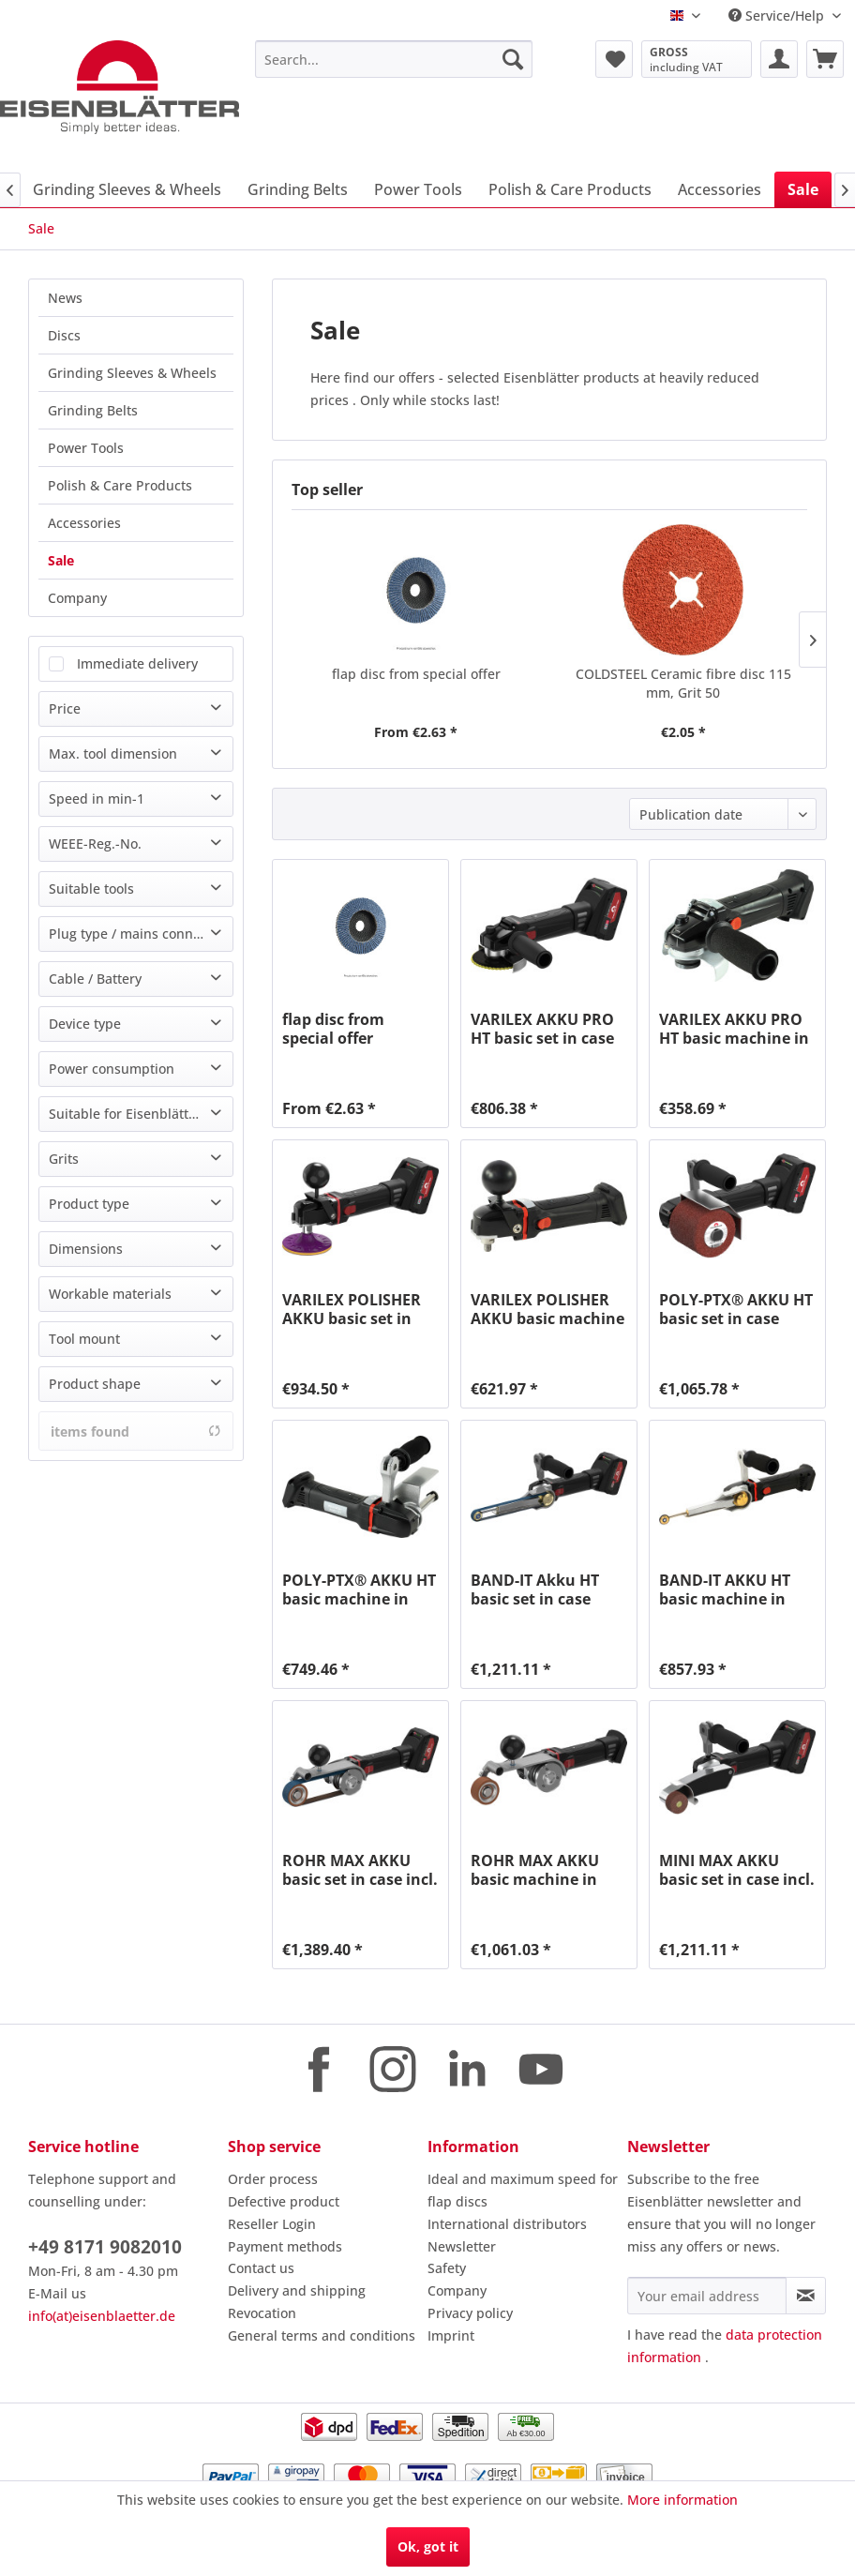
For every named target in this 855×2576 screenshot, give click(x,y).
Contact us (261, 2268)
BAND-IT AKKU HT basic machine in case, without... (724, 1589)
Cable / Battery (95, 978)
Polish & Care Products (120, 485)
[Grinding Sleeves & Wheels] (127, 189)
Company (77, 598)
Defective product (283, 2201)
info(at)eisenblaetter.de (101, 2316)
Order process (273, 2179)
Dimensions (86, 1249)
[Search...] (393, 59)
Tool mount (84, 1339)
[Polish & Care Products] (570, 189)
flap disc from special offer (416, 674)
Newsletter (462, 2246)
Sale (61, 560)
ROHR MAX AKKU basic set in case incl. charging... (360, 1870)
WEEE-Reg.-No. (95, 843)
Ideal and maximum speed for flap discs (523, 2190)
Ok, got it (428, 2546)
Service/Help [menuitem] (778, 15)
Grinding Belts (93, 410)
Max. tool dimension (113, 753)
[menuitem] (393, 59)
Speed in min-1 (96, 798)
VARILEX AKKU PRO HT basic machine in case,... (734, 1028)
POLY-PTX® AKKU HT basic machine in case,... (359, 1589)
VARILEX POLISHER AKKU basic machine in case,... (547, 1309)
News (65, 298)
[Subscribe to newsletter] (806, 2295)
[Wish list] (614, 59)
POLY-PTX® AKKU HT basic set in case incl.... (736, 1309)
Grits (64, 1158)
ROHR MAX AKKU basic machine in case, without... (535, 1870)
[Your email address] (707, 2295)
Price (65, 708)
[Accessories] (719, 189)
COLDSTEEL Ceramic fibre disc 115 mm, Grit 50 (683, 683)
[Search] (512, 59)
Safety (447, 2268)
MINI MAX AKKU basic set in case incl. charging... (737, 1870)
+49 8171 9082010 (105, 2247)
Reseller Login (272, 2224)
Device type (85, 1023)
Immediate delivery (137, 663)
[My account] (779, 59)
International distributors (507, 2224)
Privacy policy (470, 2313)
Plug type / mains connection (140, 933)
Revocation (262, 2313)
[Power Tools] (418, 189)
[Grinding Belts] (297, 189)
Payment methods (285, 2246)
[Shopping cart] (825, 59)
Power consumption (111, 1068)
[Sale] (803, 189)
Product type (89, 1204)
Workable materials (110, 1294)
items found (136, 1431)
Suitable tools (91, 888)
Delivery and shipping (297, 2290)
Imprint (451, 2335)
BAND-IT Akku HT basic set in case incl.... (535, 1589)
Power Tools (86, 448)
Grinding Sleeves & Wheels (132, 373)
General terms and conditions (321, 2335)
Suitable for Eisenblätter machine (140, 1113)
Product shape (95, 1384)
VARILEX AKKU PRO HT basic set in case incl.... (542, 1028)
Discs (64, 335)
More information (682, 2499)
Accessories (84, 523)
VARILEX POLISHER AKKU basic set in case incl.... (351, 1309)
